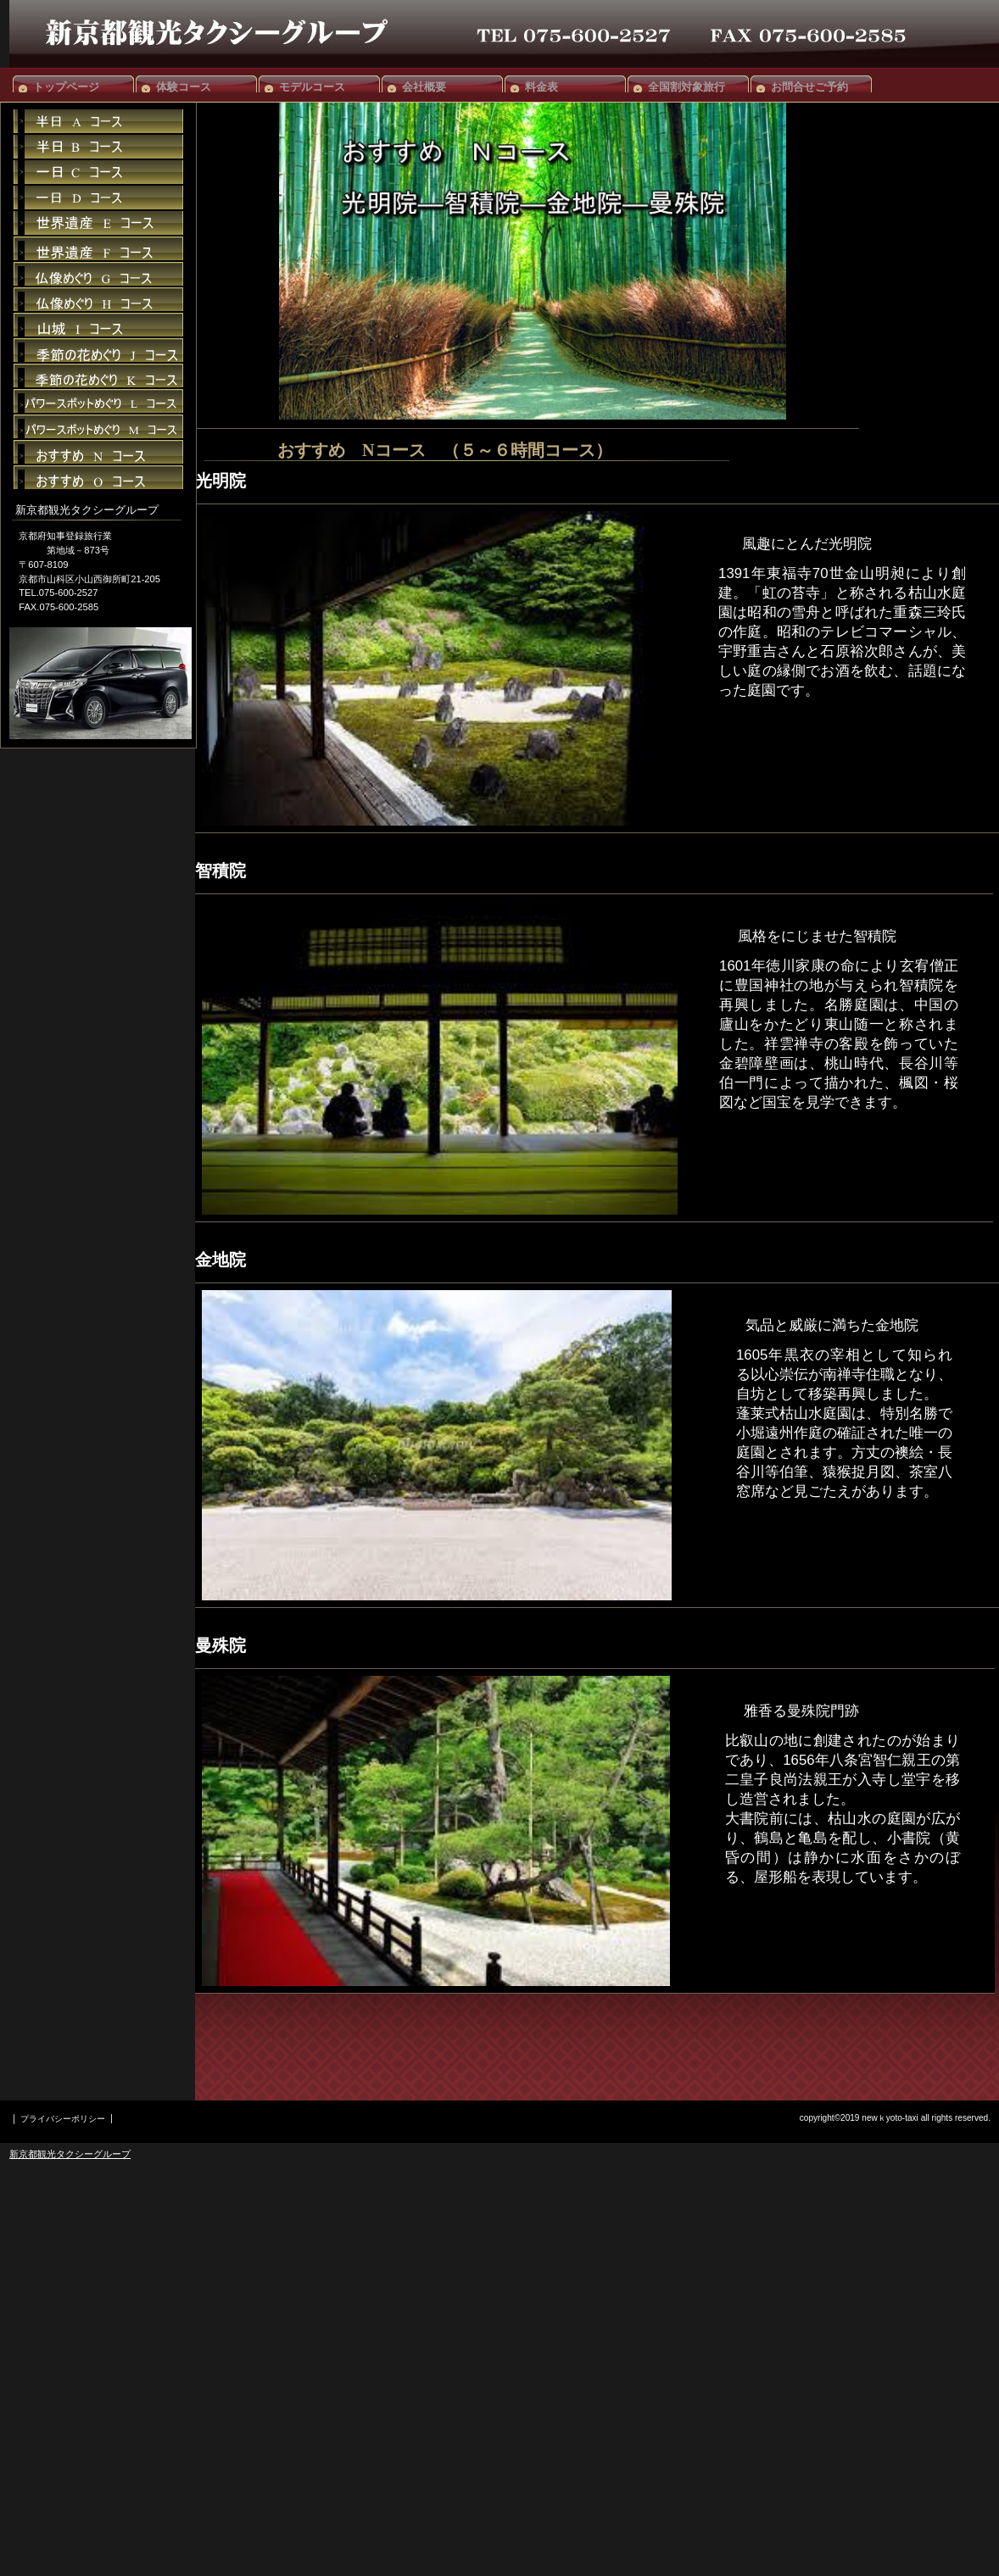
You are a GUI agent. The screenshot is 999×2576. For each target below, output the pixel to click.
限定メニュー (98, 121)
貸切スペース (98, 172)
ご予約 (98, 223)
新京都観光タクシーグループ (70, 2154)
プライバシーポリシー (62, 2118)
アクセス (98, 197)
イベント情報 (98, 147)
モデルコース (312, 87)
